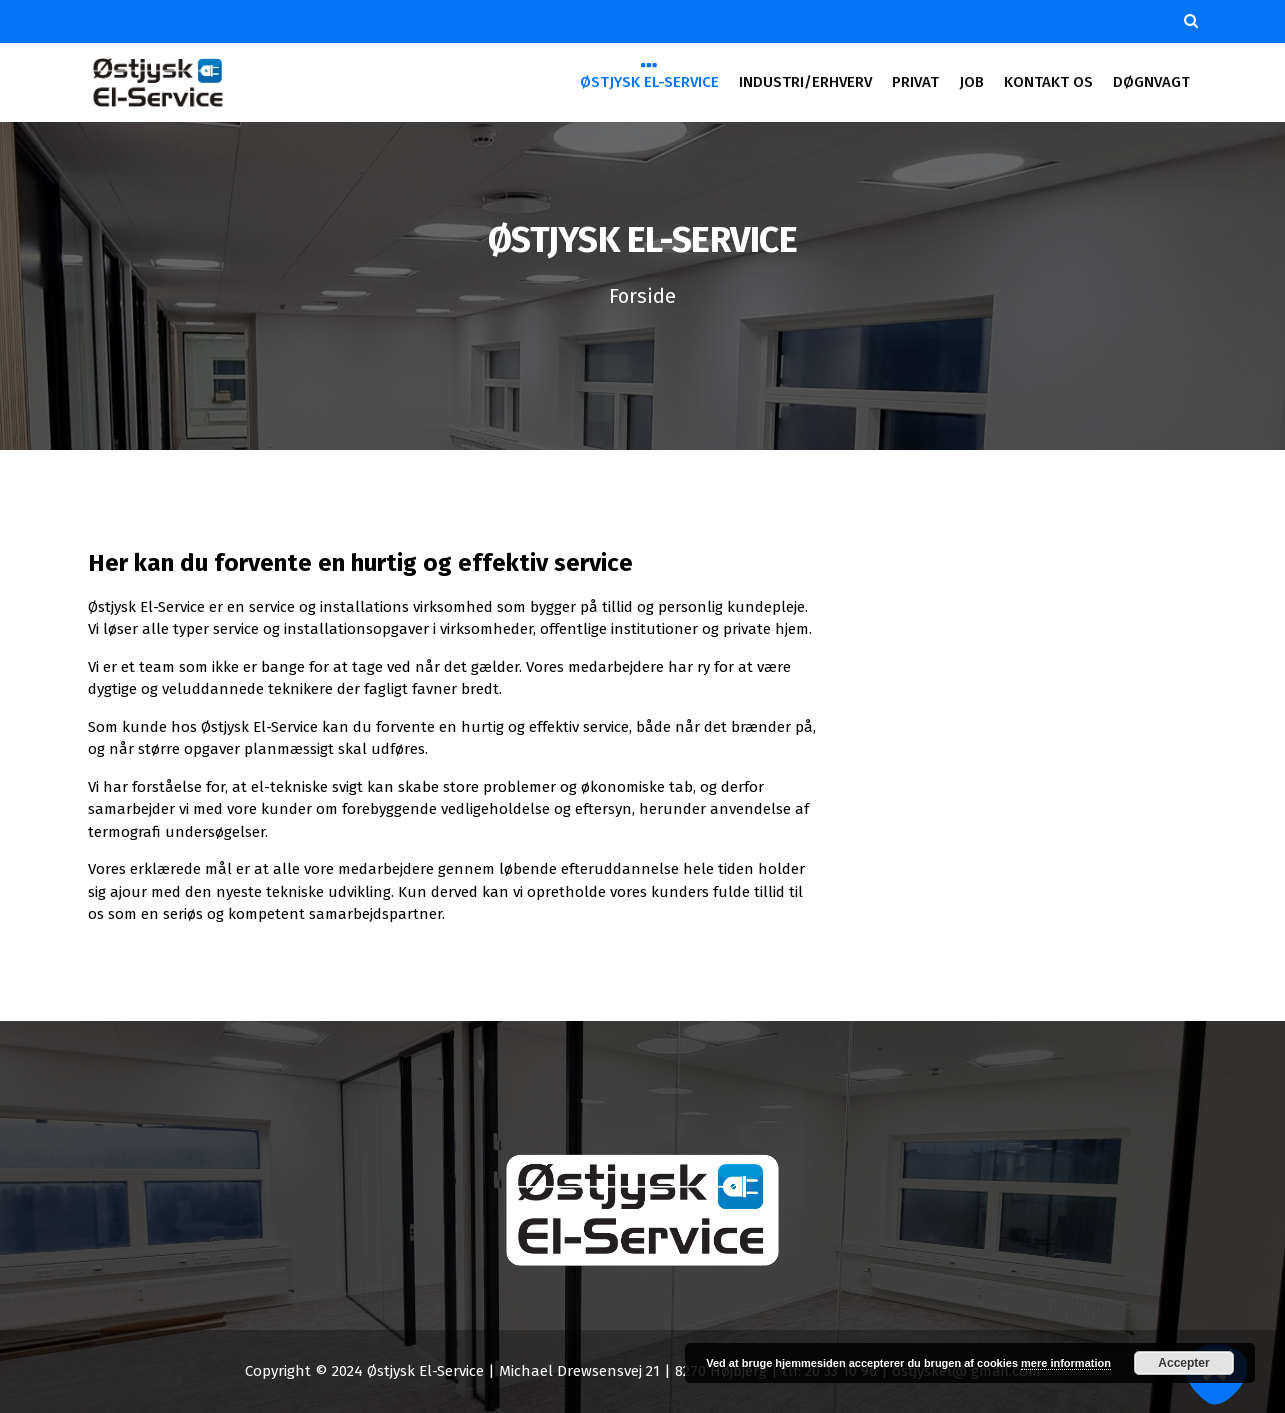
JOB (971, 82)
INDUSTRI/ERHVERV (805, 82)
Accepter (1183, 1363)
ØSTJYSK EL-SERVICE (649, 80)
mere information (1066, 1363)
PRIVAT (915, 82)
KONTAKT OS (1048, 82)
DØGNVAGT (1151, 82)
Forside (642, 296)
